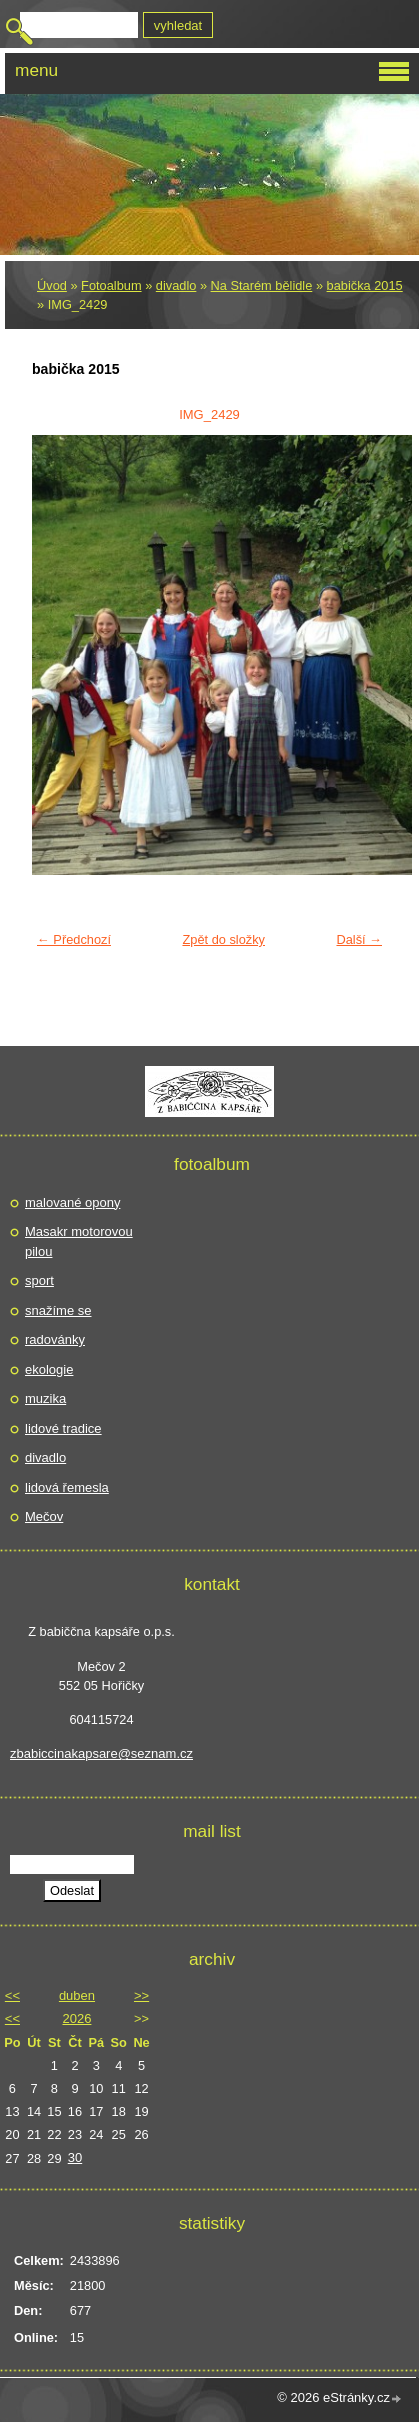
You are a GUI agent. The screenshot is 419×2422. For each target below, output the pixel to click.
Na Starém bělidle (262, 285)
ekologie (49, 1369)
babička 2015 (365, 285)
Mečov (44, 1516)
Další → (359, 939)
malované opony (72, 1202)
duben (77, 1995)
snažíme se (58, 1310)
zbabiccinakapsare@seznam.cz (101, 1753)
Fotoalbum (111, 285)
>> (141, 1995)
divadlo (176, 285)
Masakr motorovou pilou (79, 1241)
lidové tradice (63, 1428)
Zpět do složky (223, 939)
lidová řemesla (67, 1487)
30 (75, 2157)
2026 (77, 2018)
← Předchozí (74, 939)
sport (39, 1280)
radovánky (55, 1339)
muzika (45, 1398)
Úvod (52, 285)
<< (12, 1995)
